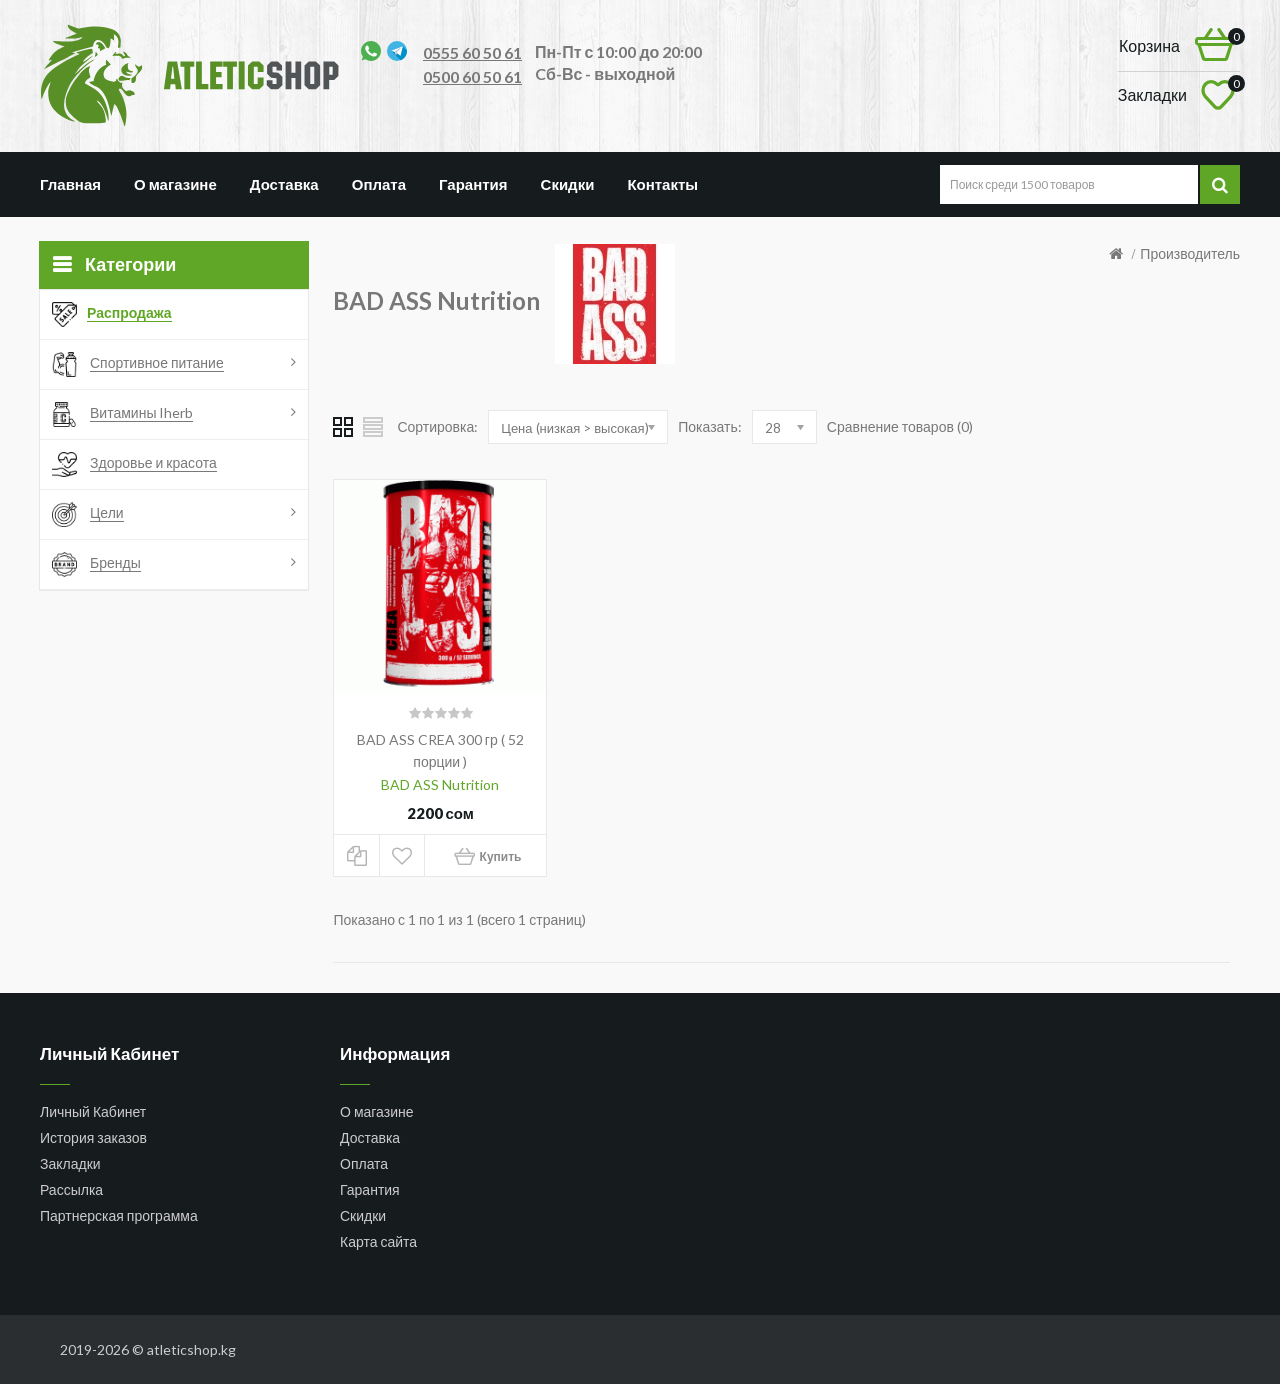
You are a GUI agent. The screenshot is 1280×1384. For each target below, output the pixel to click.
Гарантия (473, 184)
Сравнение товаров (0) (900, 426)
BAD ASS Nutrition (440, 784)
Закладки (70, 1163)
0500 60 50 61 (472, 76)
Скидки (568, 184)
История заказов (93, 1137)
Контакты (662, 184)
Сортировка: (437, 426)
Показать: (710, 426)
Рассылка (71, 1189)
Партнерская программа (119, 1215)
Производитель (1190, 253)
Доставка (284, 184)
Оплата (379, 184)
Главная (70, 184)
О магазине (175, 184)
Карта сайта (378, 1241)
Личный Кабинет (93, 1111)
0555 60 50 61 (472, 52)
